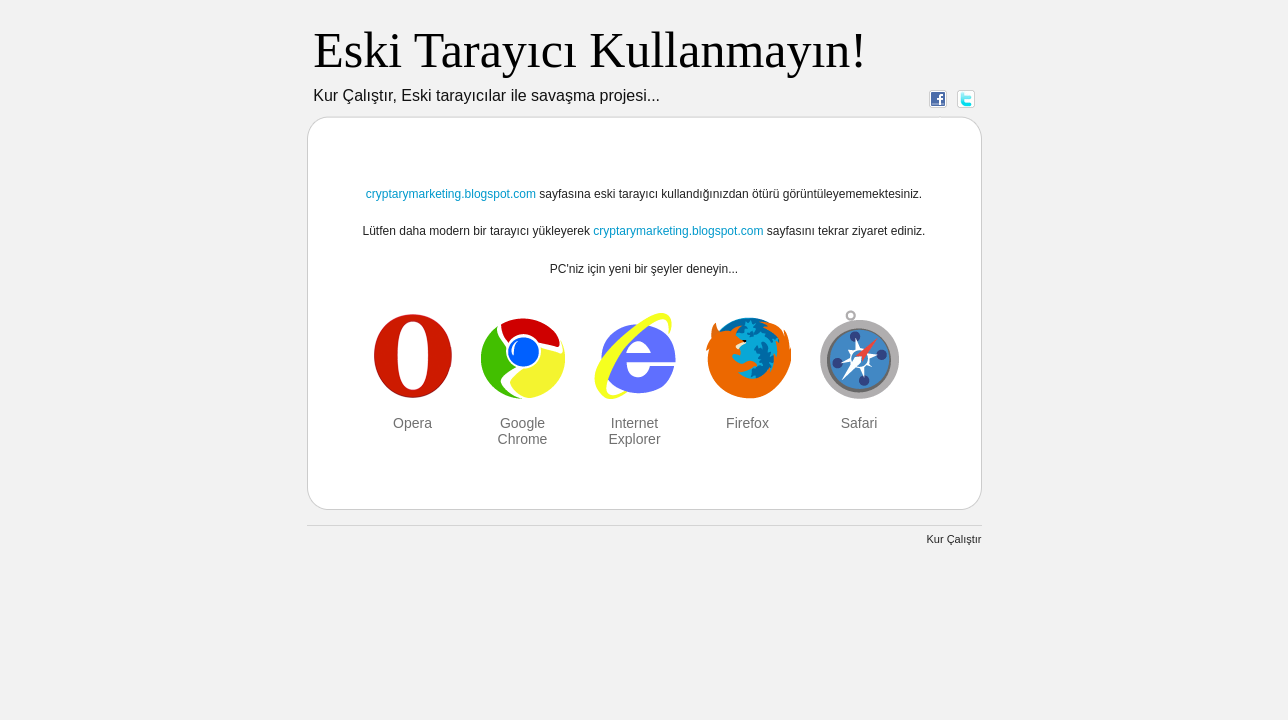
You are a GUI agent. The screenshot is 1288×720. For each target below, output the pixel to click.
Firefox (747, 423)
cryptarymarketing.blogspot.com (451, 194)
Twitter (966, 98)
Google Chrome (523, 431)
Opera (412, 423)
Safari (859, 423)
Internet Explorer (634, 431)
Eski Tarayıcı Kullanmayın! (590, 50)
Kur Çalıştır (953, 539)
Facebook (938, 98)
